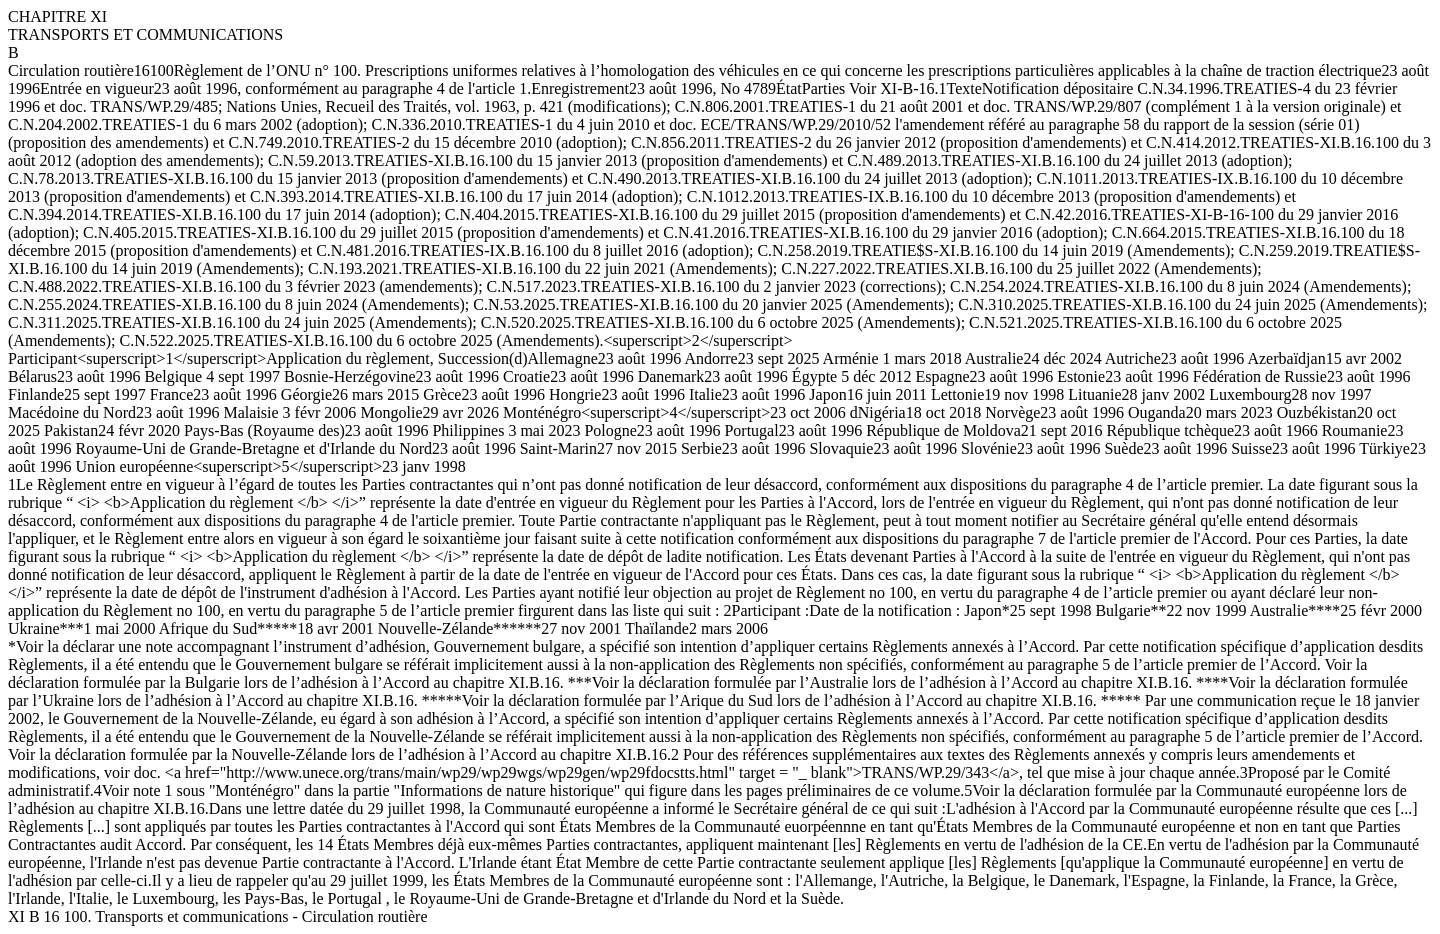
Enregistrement (580, 88)
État (789, 88)
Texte (964, 88)
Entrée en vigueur (97, 88)
